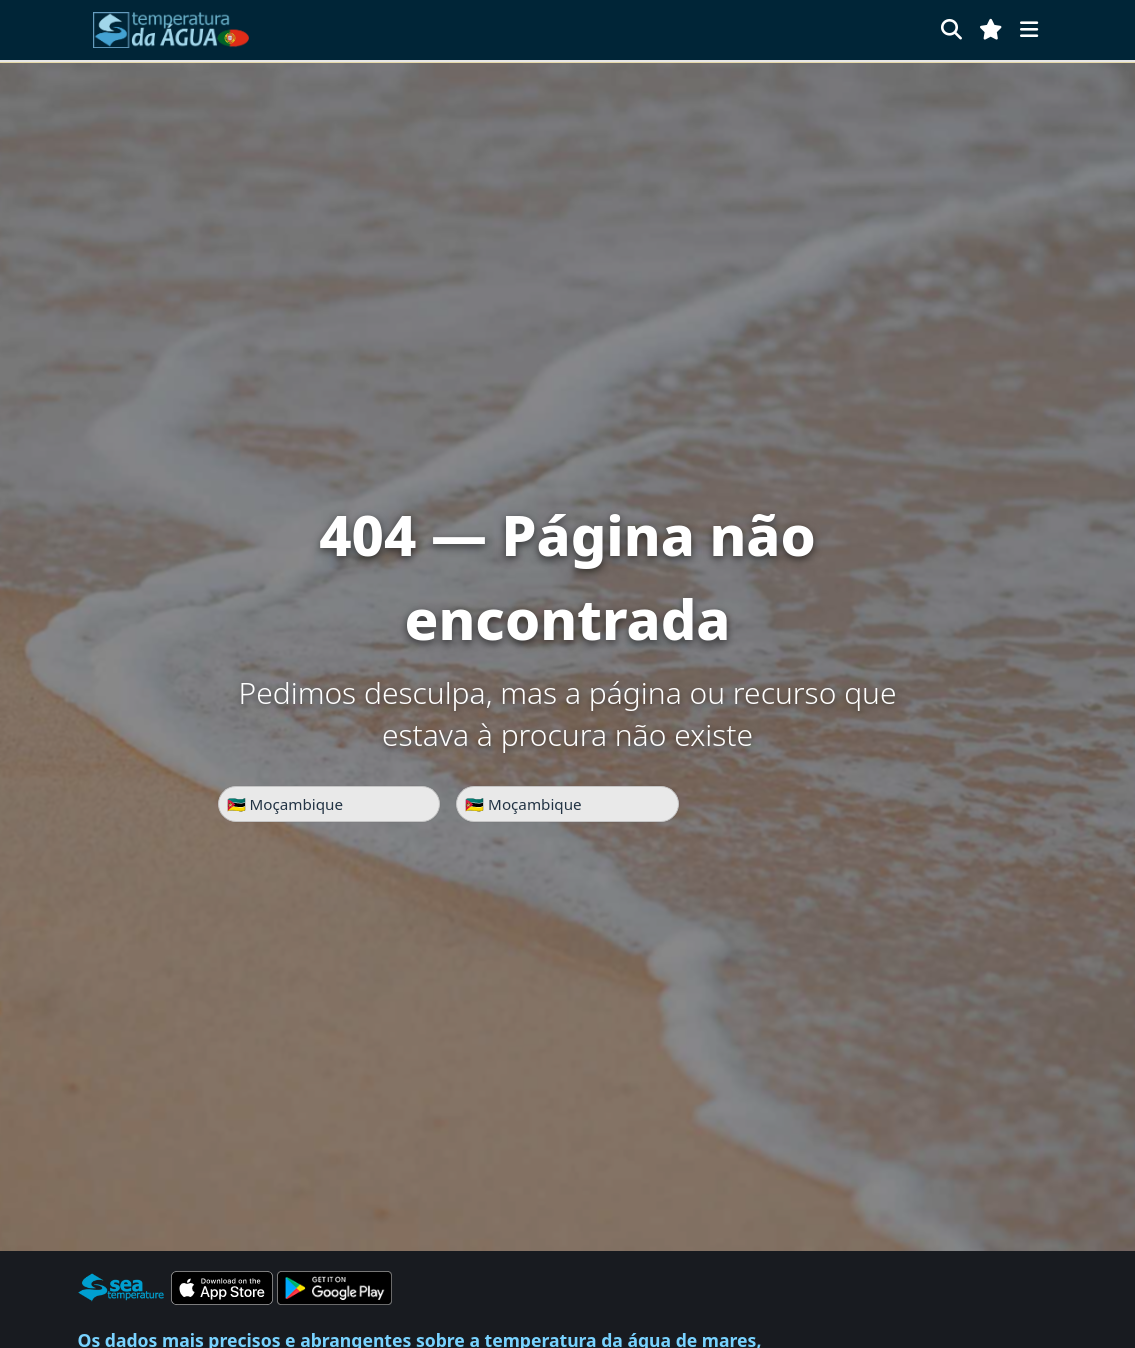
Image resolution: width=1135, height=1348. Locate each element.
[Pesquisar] (951, 29)
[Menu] (1029, 29)
